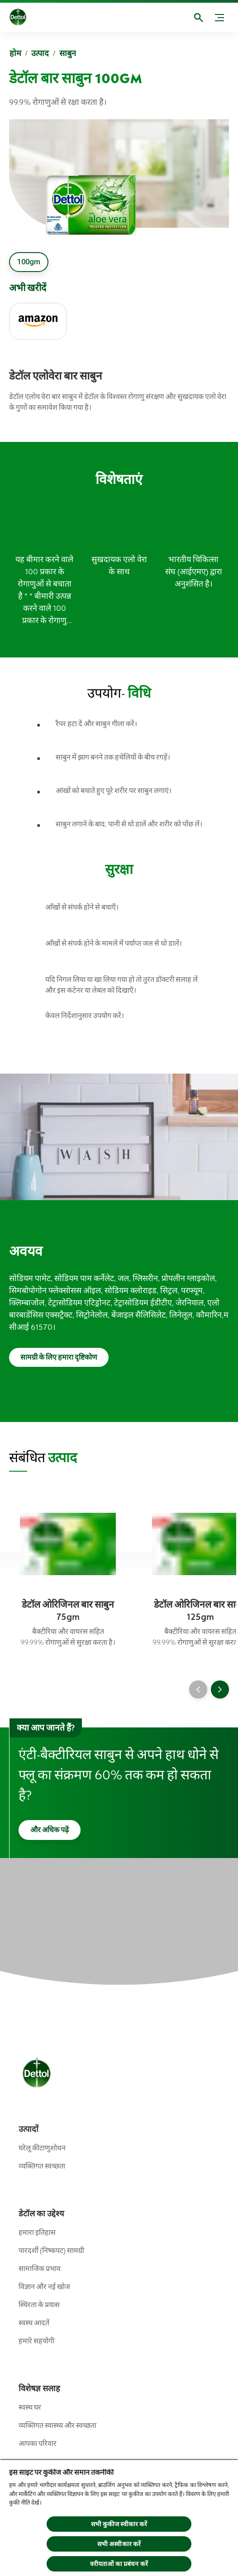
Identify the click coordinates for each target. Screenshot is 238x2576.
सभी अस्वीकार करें (119, 2544)
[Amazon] (38, 321)
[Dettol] (25, 17)
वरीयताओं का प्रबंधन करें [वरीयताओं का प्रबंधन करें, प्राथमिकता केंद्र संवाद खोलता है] (119, 2563)
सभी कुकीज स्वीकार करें (119, 2524)
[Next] (220, 1689)
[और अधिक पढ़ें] (50, 1830)
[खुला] (198, 17)
